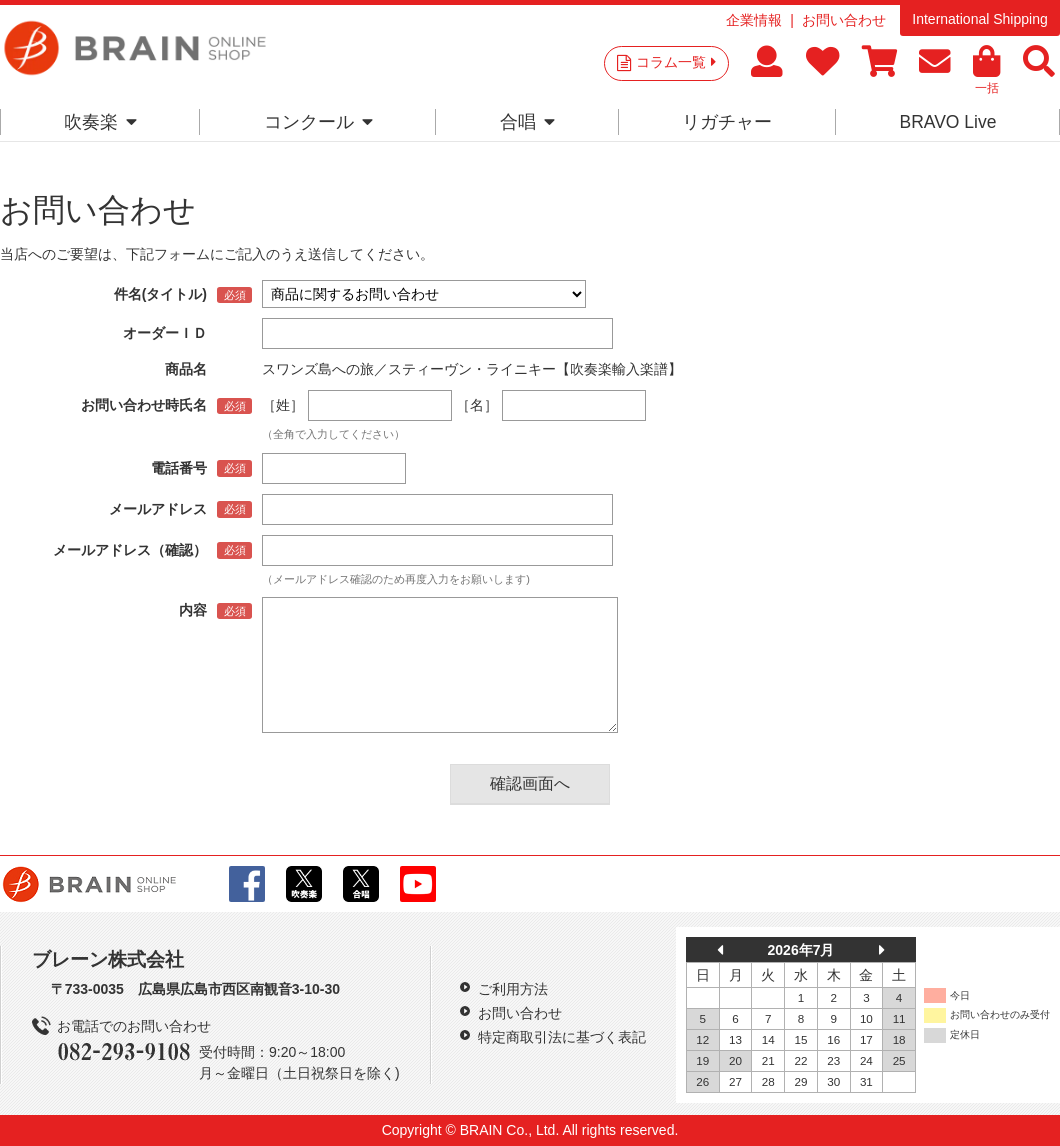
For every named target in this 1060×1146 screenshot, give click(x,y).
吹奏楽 (100, 122)
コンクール (318, 122)
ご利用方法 (513, 989)
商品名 (186, 369)
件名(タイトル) (160, 294)
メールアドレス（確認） (130, 550)
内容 (193, 610)
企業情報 (754, 20)
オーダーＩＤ (165, 333)
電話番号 (179, 468)
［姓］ (283, 405)
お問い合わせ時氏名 (144, 405)
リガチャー (727, 122)
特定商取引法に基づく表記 (562, 1037)
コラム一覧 (676, 62)
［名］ (477, 405)
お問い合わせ (844, 20)
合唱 (527, 122)
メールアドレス (158, 509)
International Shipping (979, 19)
